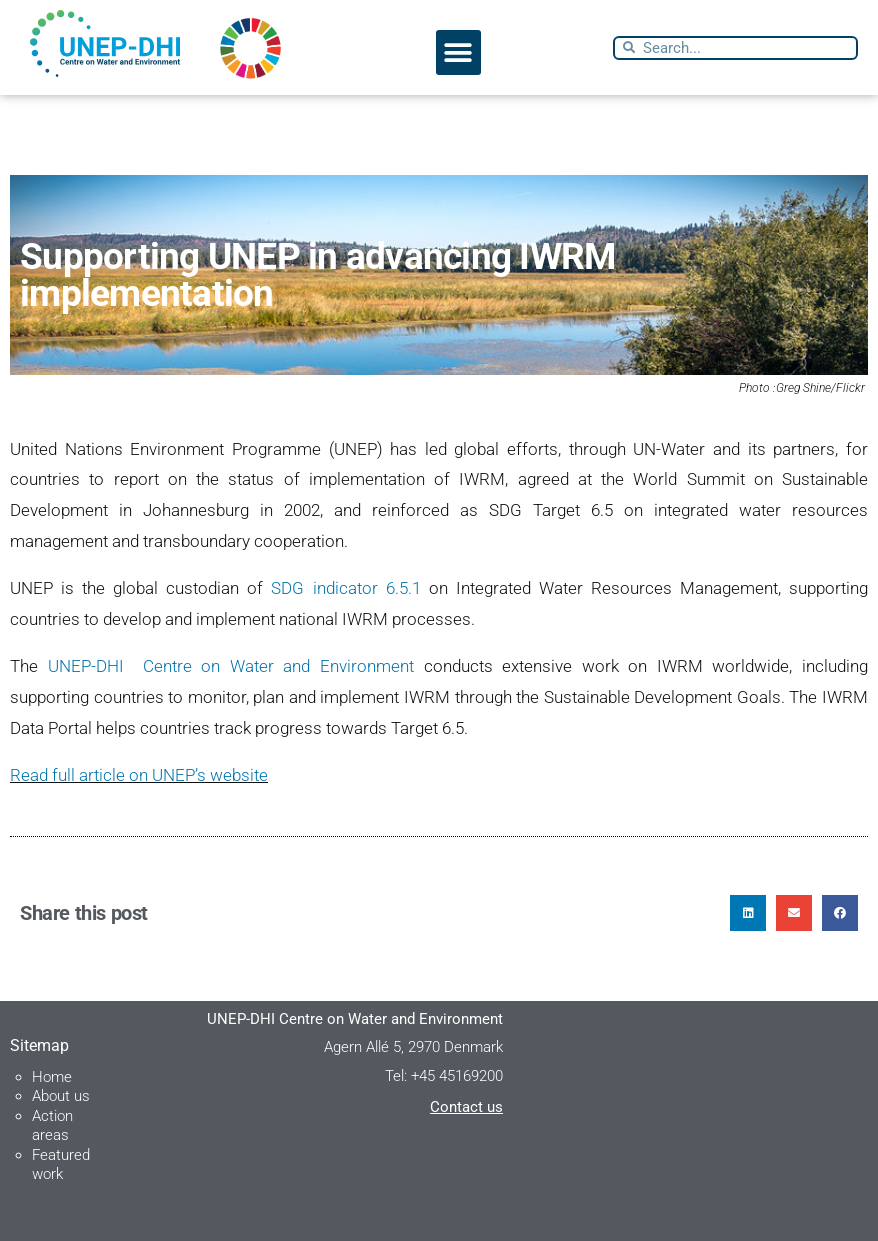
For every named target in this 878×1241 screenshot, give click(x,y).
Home (52, 1077)
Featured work (61, 1165)
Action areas (52, 1126)
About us (61, 1096)
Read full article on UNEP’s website (139, 775)
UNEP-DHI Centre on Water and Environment (231, 666)
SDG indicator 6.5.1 (345, 588)
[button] (458, 52)
